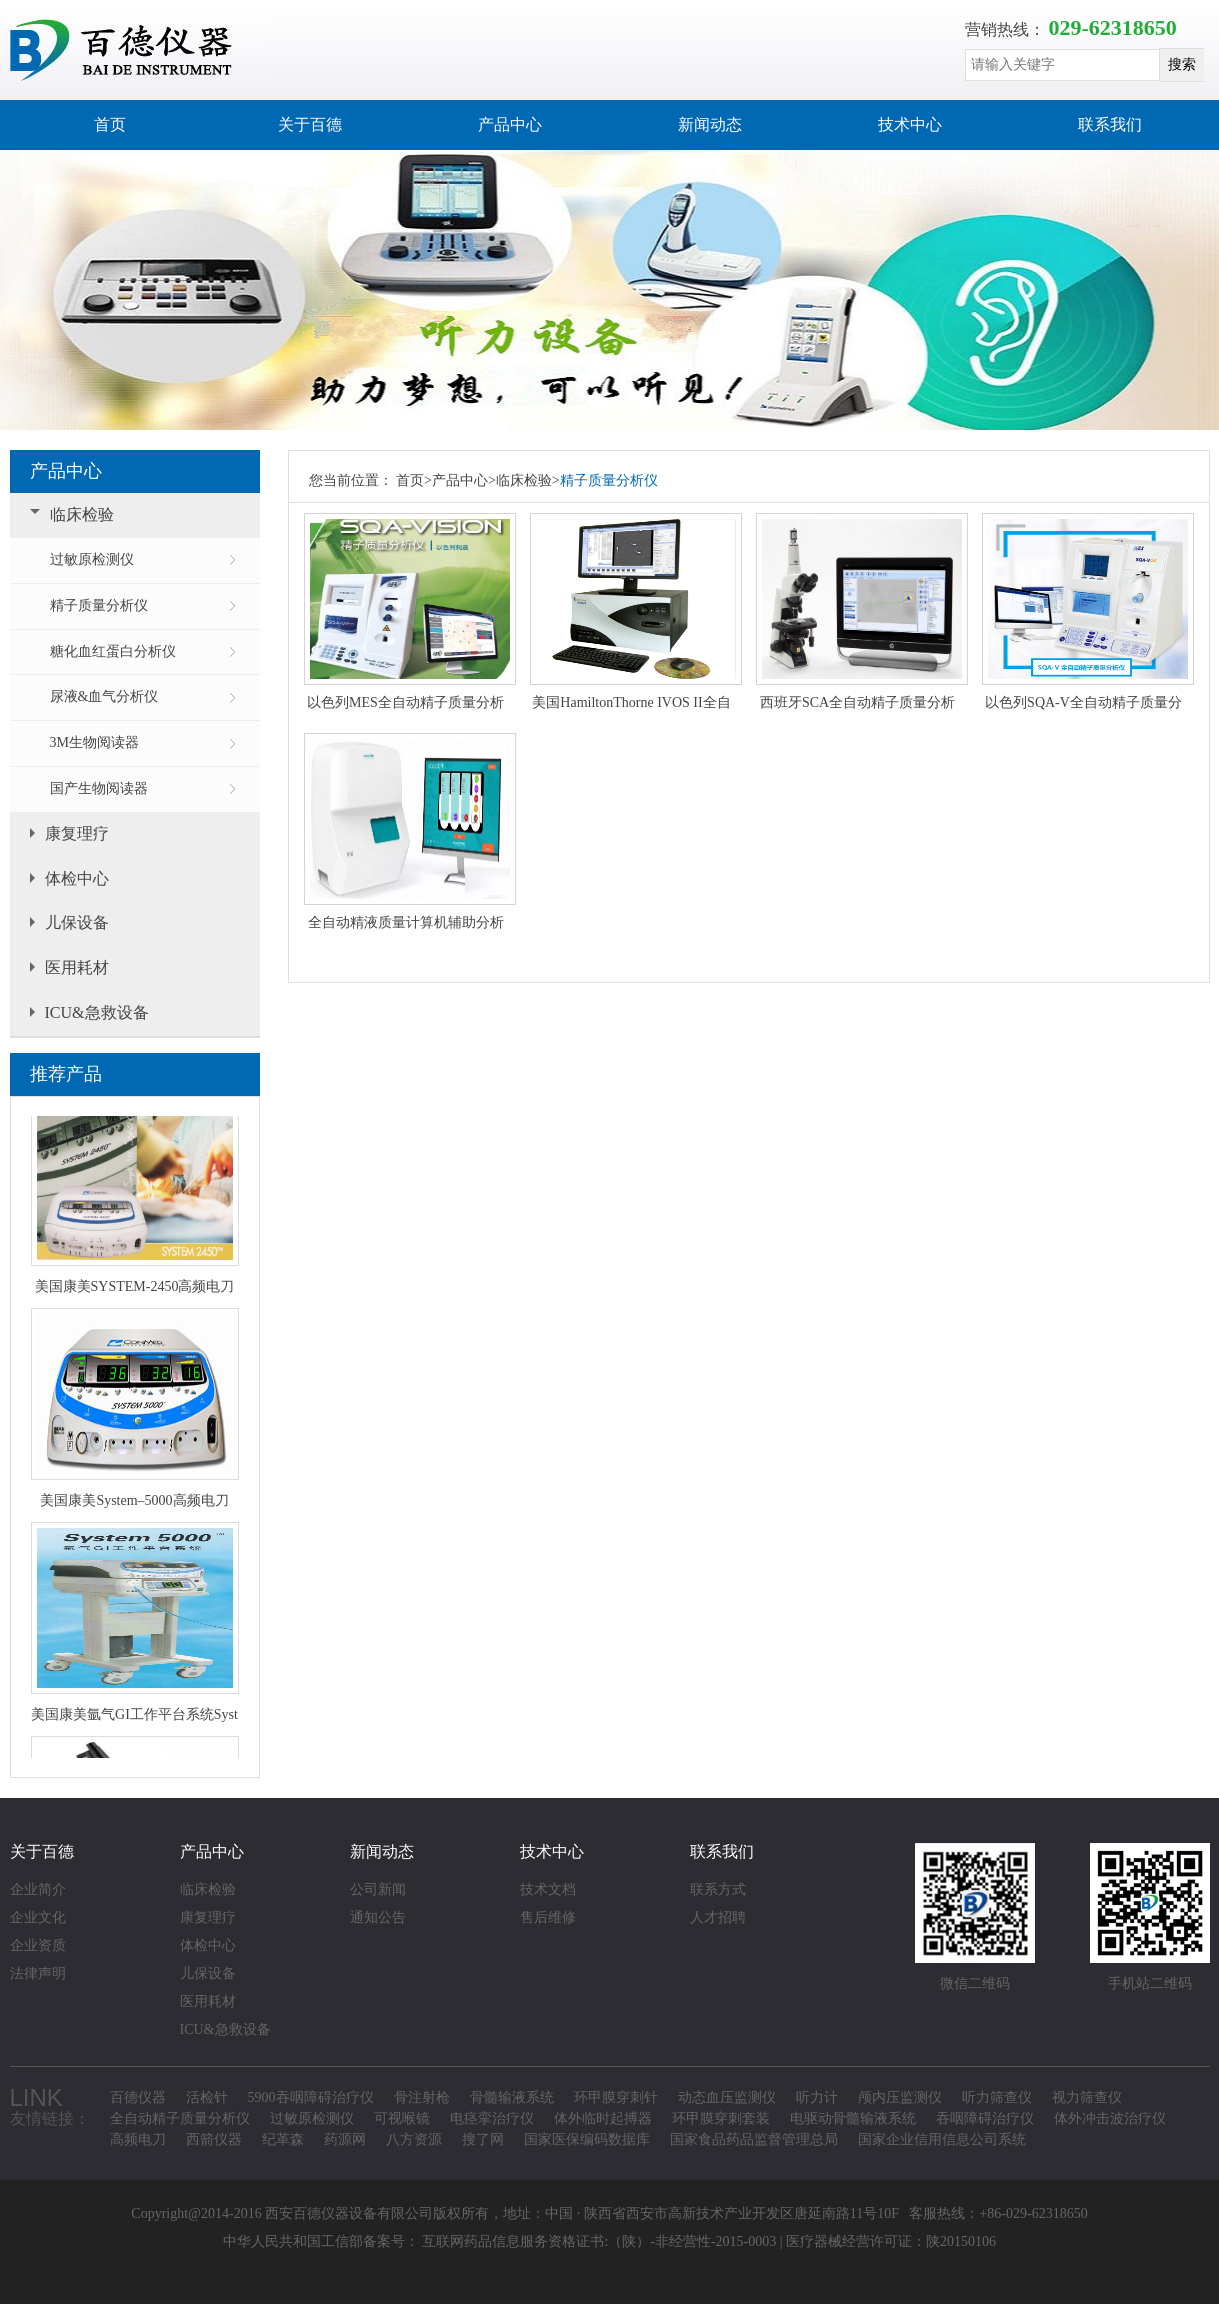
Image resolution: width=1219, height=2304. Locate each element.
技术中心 (910, 124)
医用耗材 (77, 967)
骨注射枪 (422, 2097)
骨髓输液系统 (512, 2097)
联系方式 (718, 1889)
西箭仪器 (214, 2139)
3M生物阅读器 (94, 742)
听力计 (817, 2097)
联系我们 (1110, 124)
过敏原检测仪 (92, 559)
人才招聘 (718, 1917)
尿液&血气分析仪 (104, 696)
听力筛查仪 (997, 2097)
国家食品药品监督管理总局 (754, 2139)
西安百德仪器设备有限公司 (349, 2213)
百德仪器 (138, 2097)
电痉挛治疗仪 (492, 2118)
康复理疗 (77, 833)
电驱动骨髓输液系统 (853, 2118)
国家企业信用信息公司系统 (942, 2139)
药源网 (345, 2139)
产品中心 (510, 124)
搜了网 (483, 2139)
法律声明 (38, 1973)
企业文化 (38, 1917)
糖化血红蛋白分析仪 (113, 651)
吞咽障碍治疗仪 (985, 2118)
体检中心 (77, 878)
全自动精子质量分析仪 (180, 2118)
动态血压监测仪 (727, 2097)
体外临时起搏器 (603, 2118)
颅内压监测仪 (900, 2097)
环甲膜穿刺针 (616, 2097)
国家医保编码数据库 (587, 2139)
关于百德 (310, 124)
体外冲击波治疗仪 (1110, 2118)
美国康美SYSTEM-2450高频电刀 (135, 1290)
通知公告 (378, 1917)
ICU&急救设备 (97, 1012)
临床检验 (82, 514)
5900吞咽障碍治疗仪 (311, 2097)
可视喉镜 (402, 2118)
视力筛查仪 (1087, 2097)
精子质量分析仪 (99, 605)
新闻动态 (710, 124)
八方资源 (414, 2139)
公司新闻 (378, 1889)
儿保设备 (77, 922)
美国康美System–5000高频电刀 (134, 1504)
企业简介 (38, 1889)
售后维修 (548, 1917)
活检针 (207, 2097)
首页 (110, 124)
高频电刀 (138, 2139)
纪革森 (283, 2139)
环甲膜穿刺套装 (721, 2118)
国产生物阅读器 (99, 788)
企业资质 (38, 1945)
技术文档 (548, 1889)
